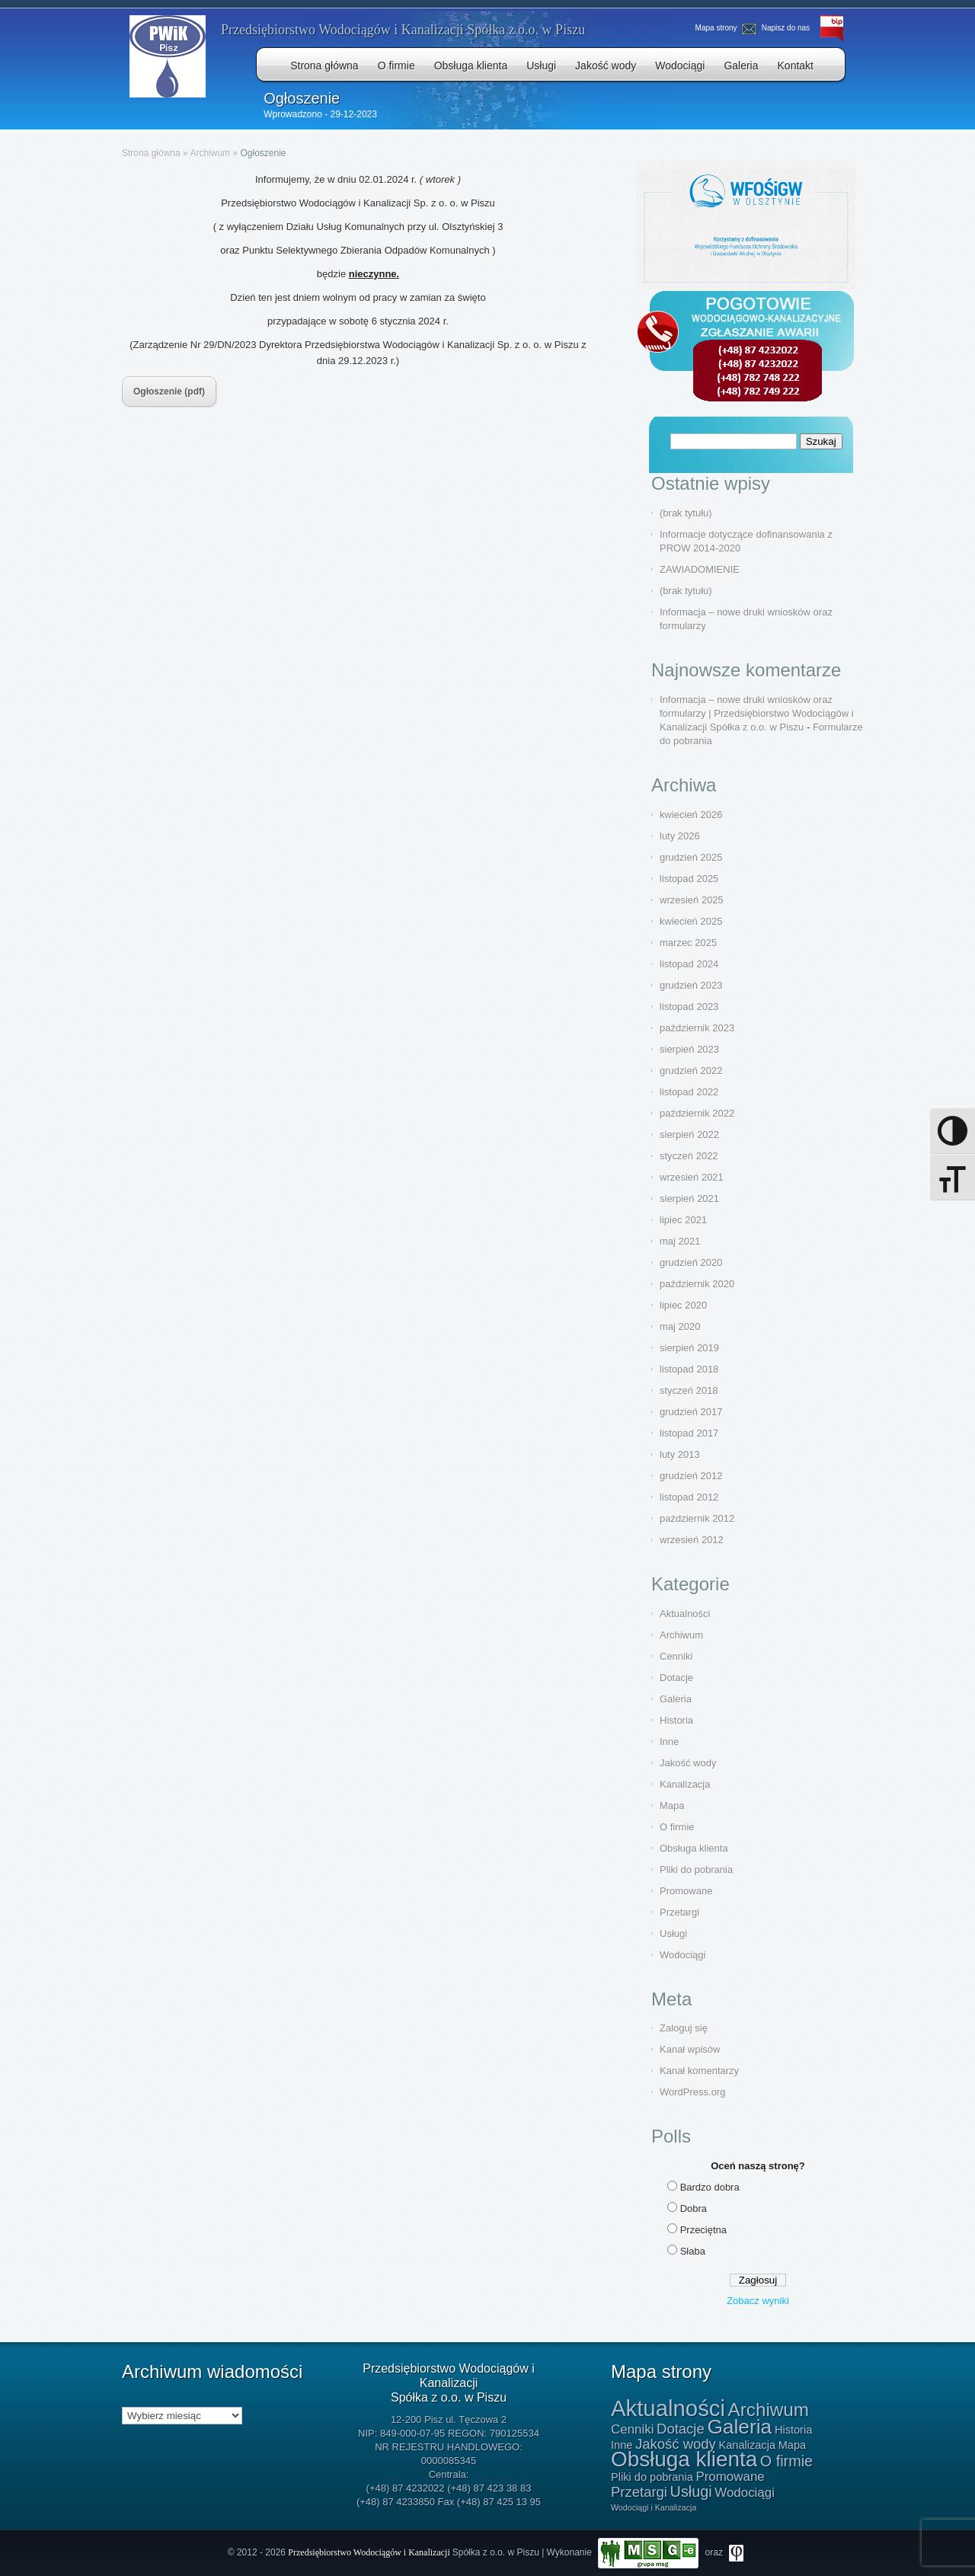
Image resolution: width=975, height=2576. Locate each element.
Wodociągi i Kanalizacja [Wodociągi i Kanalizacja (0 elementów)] (653, 2507)
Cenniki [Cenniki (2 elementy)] (632, 2429)
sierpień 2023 (689, 1049)
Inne (669, 1741)
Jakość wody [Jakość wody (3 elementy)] (675, 2444)
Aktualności (685, 1613)
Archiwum (210, 153)
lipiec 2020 (683, 1305)
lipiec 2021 (683, 1220)
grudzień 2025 (691, 857)
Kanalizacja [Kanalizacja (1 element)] (746, 2445)
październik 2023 (697, 1028)
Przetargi (679, 1912)
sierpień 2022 (689, 1134)
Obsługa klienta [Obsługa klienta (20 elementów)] (684, 2459)
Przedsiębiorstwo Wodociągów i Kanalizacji (370, 2552)
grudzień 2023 (691, 985)
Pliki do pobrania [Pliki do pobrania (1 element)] (652, 2477)
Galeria (741, 65)
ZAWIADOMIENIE (700, 569)
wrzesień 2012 (692, 1539)
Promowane (686, 1891)
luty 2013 (680, 1454)
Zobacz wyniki (758, 2300)
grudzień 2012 (691, 1475)
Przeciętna (703, 2230)
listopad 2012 (689, 1497)
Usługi (541, 65)
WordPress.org (692, 2092)
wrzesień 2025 (692, 900)
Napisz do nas (777, 28)
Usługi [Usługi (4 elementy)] (691, 2491)
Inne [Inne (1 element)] (621, 2445)
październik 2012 (697, 1518)
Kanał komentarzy (699, 2070)
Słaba (692, 2251)
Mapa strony (716, 28)
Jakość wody (605, 65)
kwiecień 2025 (691, 921)
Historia (676, 1720)
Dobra (693, 2208)
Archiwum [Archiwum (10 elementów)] (768, 2409)
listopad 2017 (689, 1433)
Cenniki (676, 1656)
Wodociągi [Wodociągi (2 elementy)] (744, 2492)
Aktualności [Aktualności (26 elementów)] (668, 2408)
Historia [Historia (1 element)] (793, 2430)
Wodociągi (680, 65)
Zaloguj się (684, 2028)
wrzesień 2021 (692, 1177)
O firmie (396, 65)
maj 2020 (680, 1326)
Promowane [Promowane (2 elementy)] (729, 2476)
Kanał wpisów (690, 2049)
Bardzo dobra (710, 2187)
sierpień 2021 (689, 1198)
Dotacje (676, 1677)
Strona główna (324, 65)
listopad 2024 (689, 964)
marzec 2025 (688, 942)
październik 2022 (697, 1113)
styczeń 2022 (689, 1156)
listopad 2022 (689, 1092)
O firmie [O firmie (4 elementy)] (786, 2461)
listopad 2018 (689, 1369)
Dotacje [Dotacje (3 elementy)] (681, 2429)
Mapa (672, 1805)
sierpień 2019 (689, 1348)
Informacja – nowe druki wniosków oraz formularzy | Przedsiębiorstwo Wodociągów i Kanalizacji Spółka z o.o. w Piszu (757, 713)
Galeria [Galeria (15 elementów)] (739, 2426)
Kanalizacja (685, 1784)
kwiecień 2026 (691, 814)
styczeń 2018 (689, 1390)
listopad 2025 (689, 878)
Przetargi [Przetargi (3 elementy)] (639, 2492)
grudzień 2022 (691, 1070)
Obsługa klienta (471, 65)
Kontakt (796, 65)
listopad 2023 (689, 1006)
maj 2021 (680, 1241)
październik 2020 (697, 1284)
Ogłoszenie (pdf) (169, 391)
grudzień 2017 (691, 1411)
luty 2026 (680, 836)
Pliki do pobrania (696, 1869)
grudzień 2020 (691, 1262)
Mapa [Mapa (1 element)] (792, 2445)
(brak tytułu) (686, 513)
